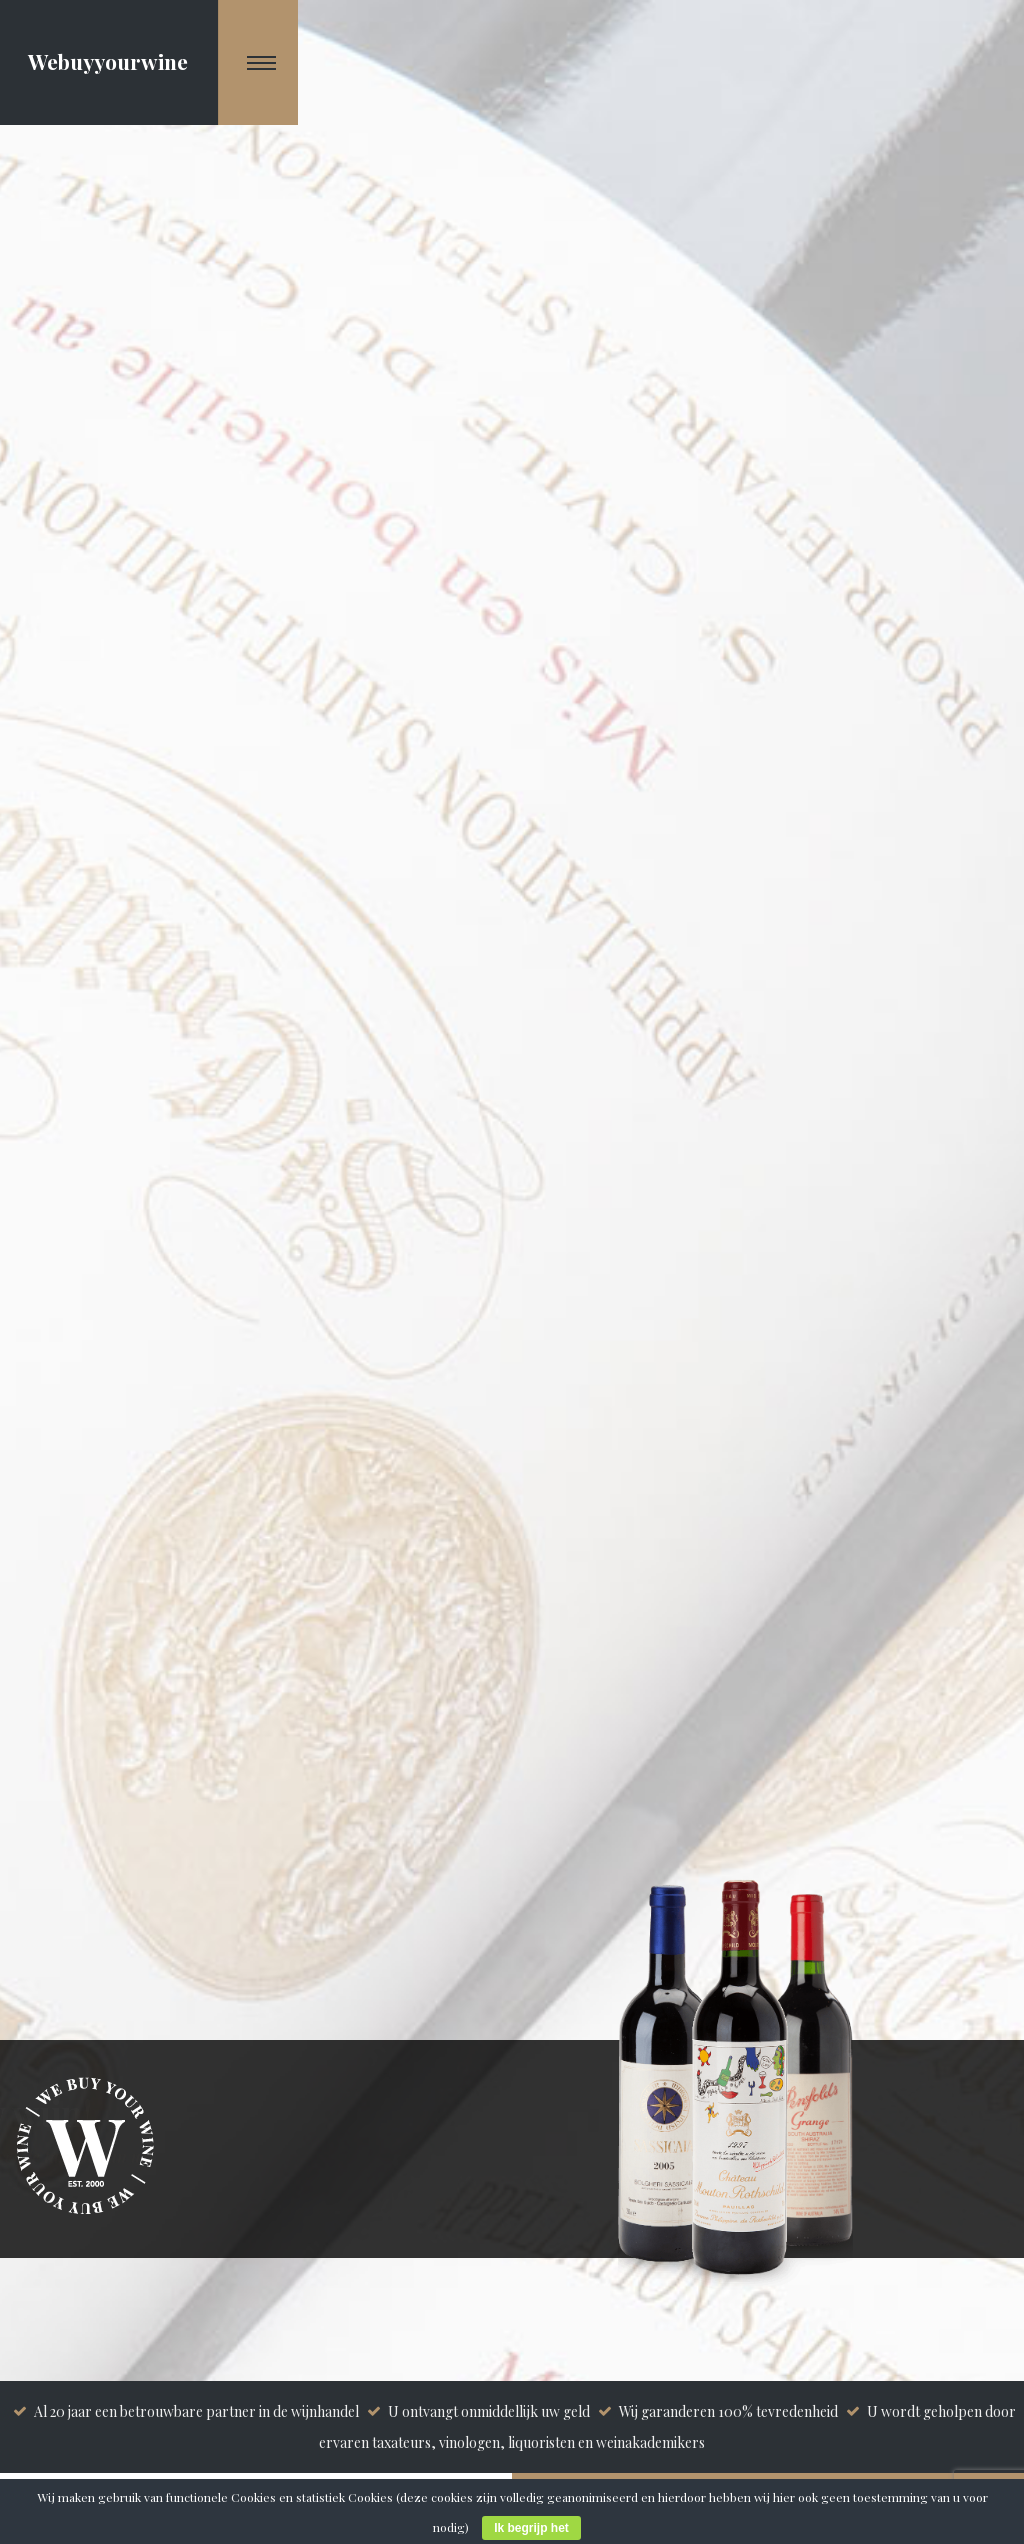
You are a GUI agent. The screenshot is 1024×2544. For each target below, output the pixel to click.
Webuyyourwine (108, 61)
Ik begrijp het (531, 2528)
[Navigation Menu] (258, 62)
